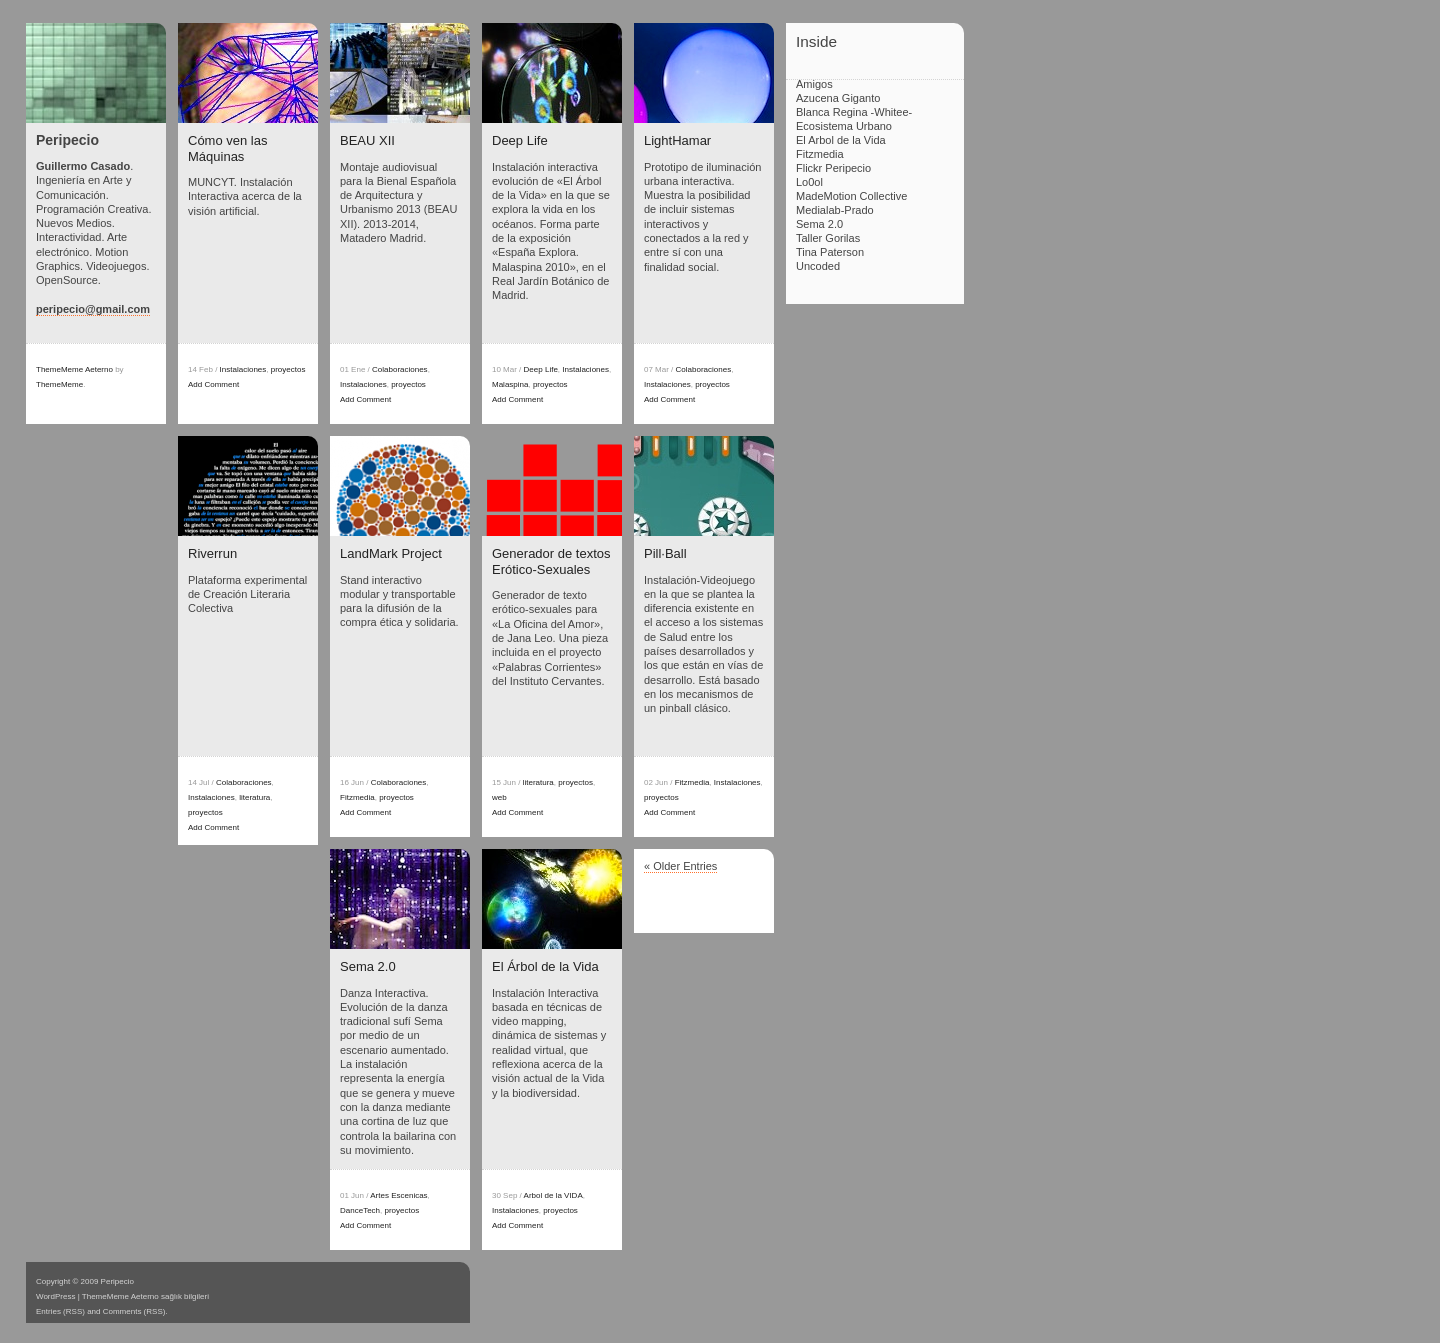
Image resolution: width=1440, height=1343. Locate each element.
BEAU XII (367, 140)
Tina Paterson (830, 252)
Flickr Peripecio (833, 168)
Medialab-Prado (835, 210)
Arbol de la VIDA (553, 1195)
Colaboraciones (400, 369)
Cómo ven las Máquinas (227, 148)
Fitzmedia (357, 797)
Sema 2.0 (368, 966)
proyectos (288, 369)
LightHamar (677, 140)
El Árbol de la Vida (545, 966)
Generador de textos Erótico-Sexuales (551, 561)
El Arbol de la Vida (841, 140)
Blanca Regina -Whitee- (854, 112)
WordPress (55, 1296)
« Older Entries (680, 866)
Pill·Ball (665, 553)
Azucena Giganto (838, 98)
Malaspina (510, 384)
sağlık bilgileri (185, 1296)
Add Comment (213, 384)
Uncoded (818, 266)
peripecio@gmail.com (93, 309)
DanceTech (360, 1210)
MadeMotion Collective (851, 196)
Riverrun (212, 553)
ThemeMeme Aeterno (74, 369)
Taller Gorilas (828, 238)
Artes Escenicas (398, 1195)
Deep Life (520, 140)
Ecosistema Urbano (844, 126)
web (499, 797)
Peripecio (67, 140)
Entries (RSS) (60, 1311)
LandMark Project (391, 553)
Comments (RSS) (134, 1311)
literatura (254, 797)
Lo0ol (809, 182)
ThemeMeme (59, 384)
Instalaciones (243, 369)
